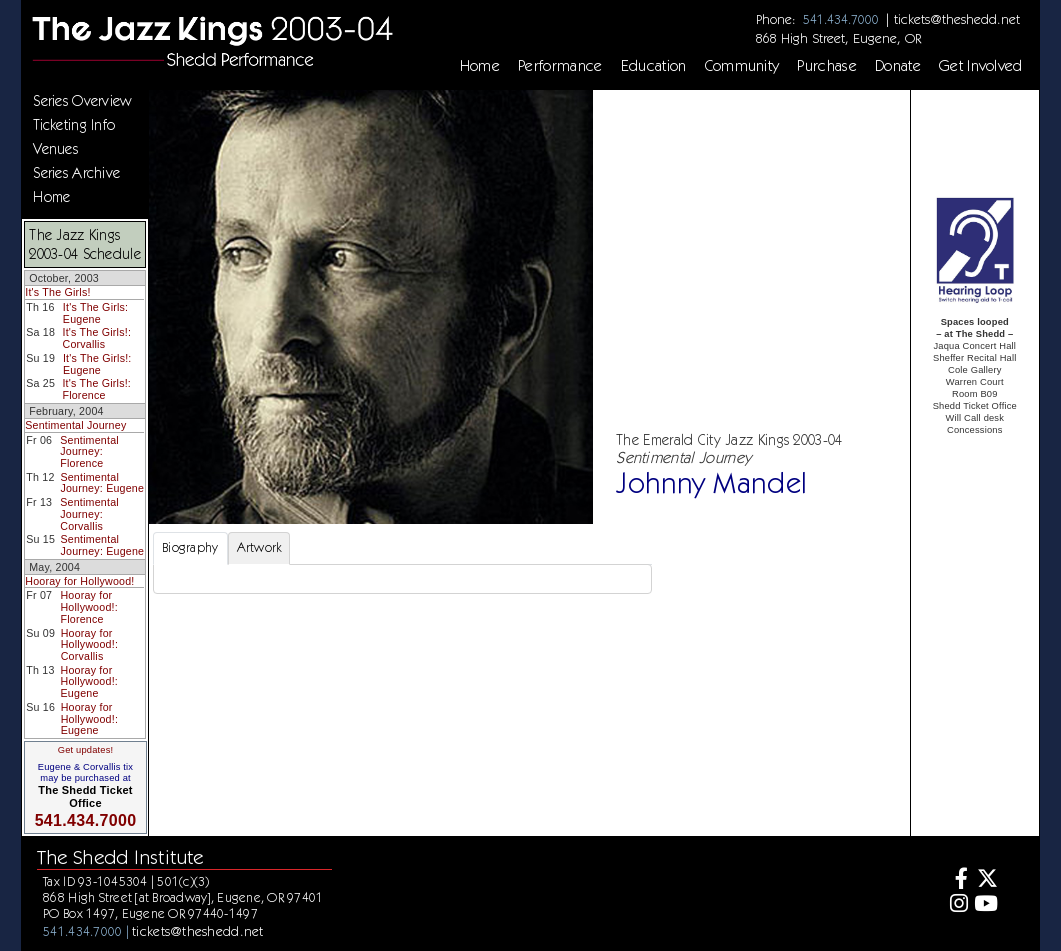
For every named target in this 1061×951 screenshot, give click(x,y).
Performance (560, 66)
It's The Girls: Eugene (95, 313)
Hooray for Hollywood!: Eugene (89, 681)
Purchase (827, 66)
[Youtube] (985, 905)
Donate (898, 66)
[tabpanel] (402, 579)
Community (742, 66)
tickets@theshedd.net (957, 19)
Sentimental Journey (75, 425)
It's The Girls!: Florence (96, 389)
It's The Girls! (57, 292)
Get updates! (86, 750)
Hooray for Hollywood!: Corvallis (89, 644)
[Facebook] (956, 880)
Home (480, 66)
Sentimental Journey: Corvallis (89, 513)
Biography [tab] (190, 547)
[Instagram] (956, 905)
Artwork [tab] (259, 547)
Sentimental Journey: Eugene (102, 483)
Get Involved (981, 66)
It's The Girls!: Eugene (97, 364)
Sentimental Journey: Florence (89, 451)
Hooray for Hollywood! (79, 581)
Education (654, 66)
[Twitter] (985, 880)
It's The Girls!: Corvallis (96, 338)
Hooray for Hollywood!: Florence (88, 606)
